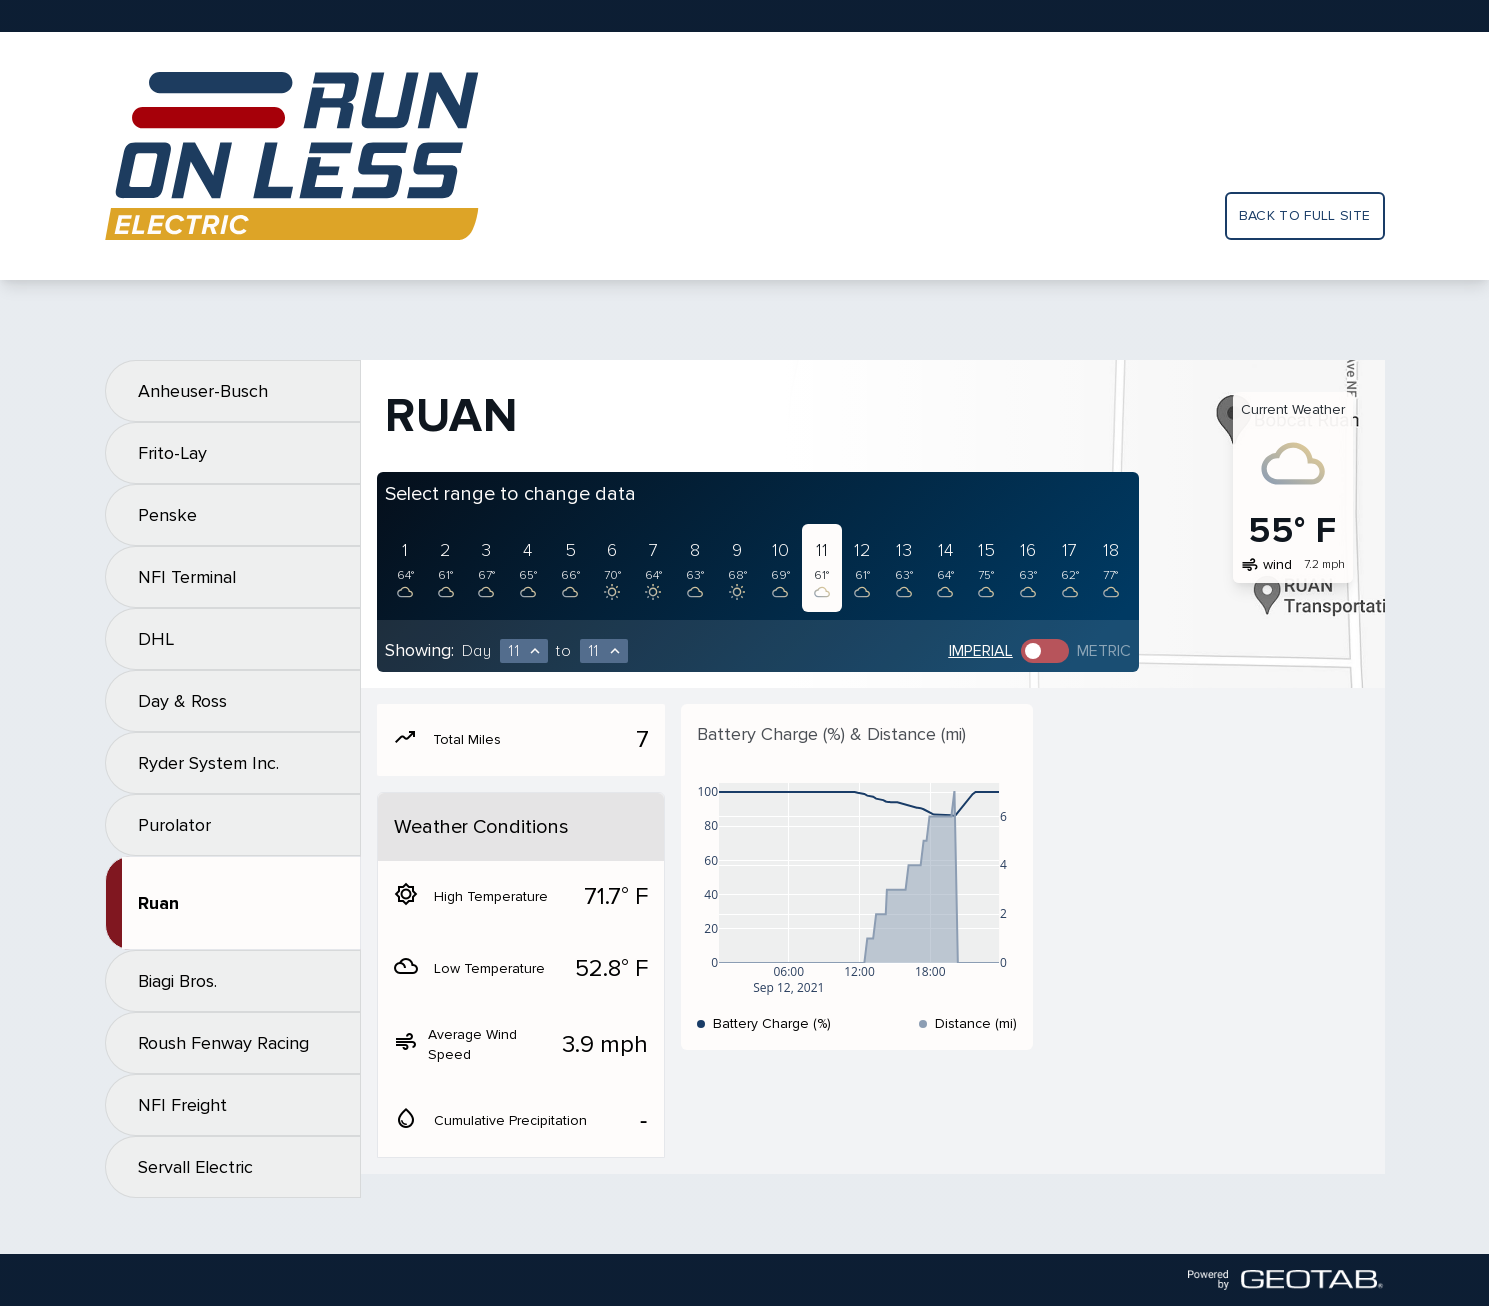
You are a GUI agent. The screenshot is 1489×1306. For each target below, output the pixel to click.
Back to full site (1305, 215)
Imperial (981, 651)
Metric (1104, 651)
